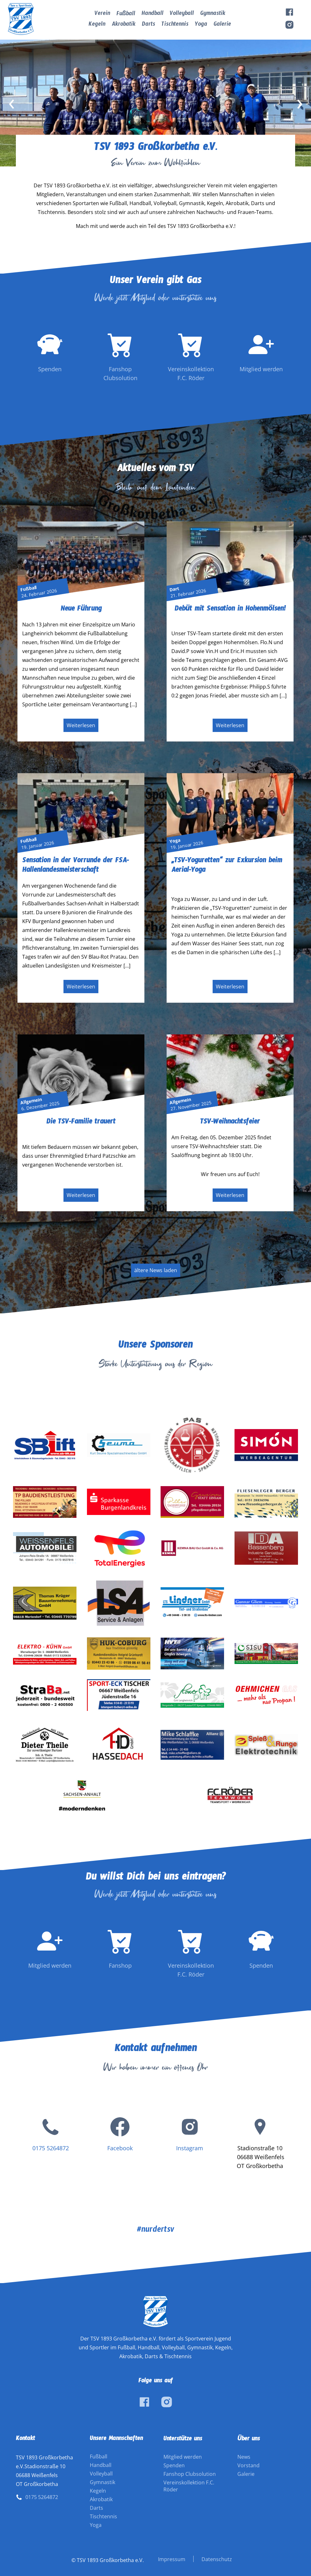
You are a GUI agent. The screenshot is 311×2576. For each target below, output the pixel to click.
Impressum (171, 2559)
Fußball (125, 15)
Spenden (174, 2465)
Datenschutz (217, 2559)
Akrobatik (124, 25)
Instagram (189, 2148)
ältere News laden (155, 1270)
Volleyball (182, 14)
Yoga (201, 25)
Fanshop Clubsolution (189, 2473)
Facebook (120, 2148)
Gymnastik (212, 14)
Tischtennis (175, 25)
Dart (174, 588)
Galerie (222, 25)
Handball (152, 14)
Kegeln (97, 25)
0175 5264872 (50, 2148)
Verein (102, 14)
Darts (148, 25)
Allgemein (31, 1101)
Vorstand (248, 2465)
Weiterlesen (81, 725)
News (243, 2456)
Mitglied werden (182, 2456)
